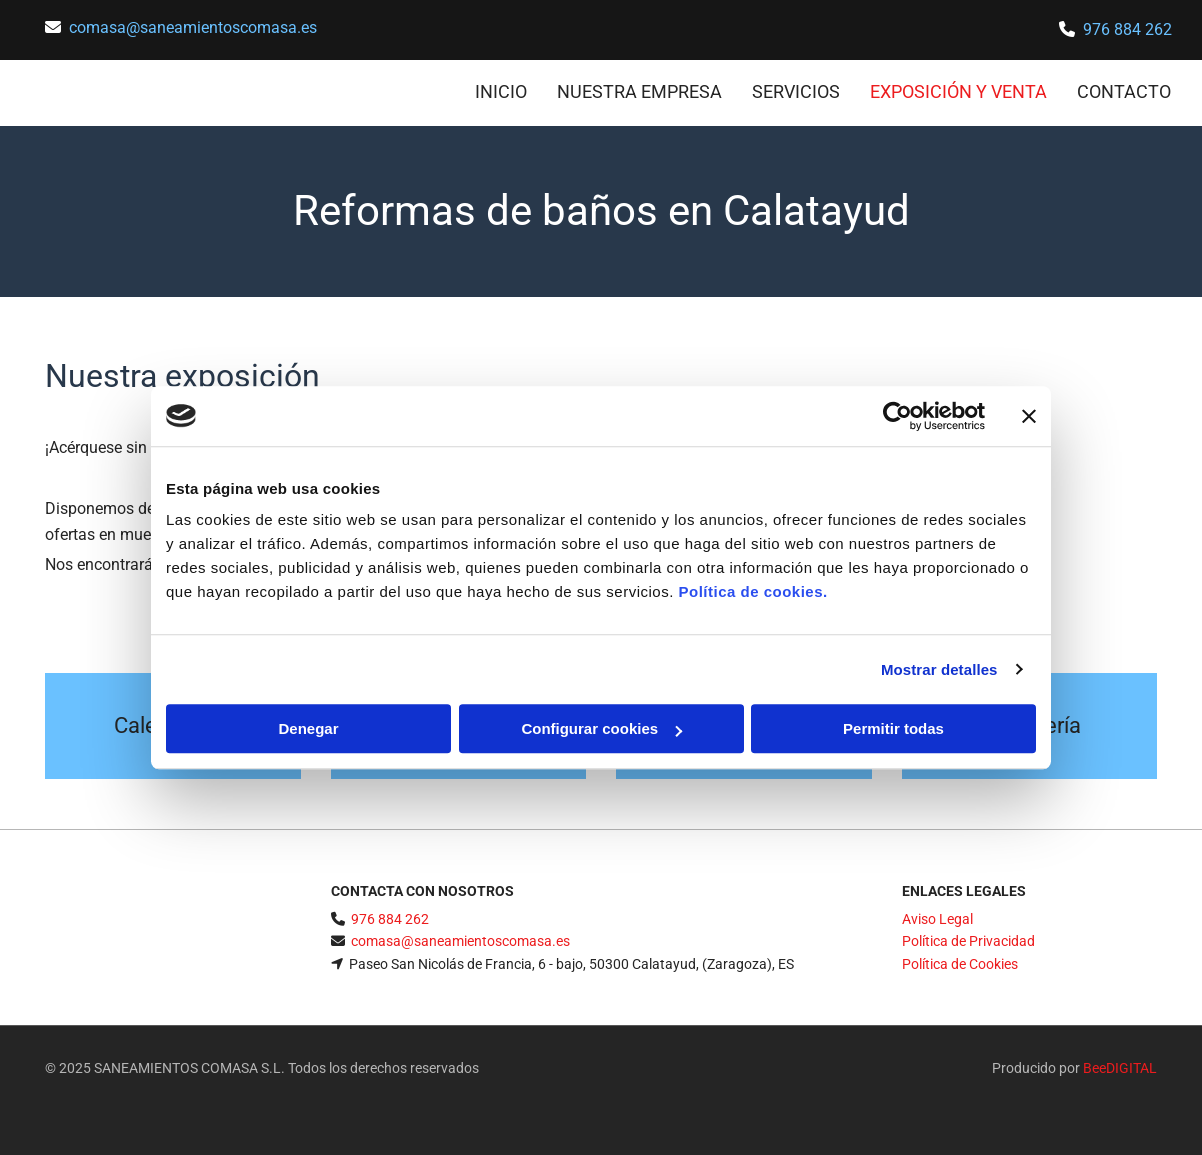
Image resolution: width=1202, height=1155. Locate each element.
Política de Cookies (960, 964)
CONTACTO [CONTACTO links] (1124, 91)
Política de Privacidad (968, 941)
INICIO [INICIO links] (501, 91)
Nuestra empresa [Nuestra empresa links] (639, 91)
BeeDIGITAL (1120, 1068)
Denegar (308, 728)
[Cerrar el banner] (1029, 416)
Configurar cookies (601, 728)
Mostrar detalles (939, 669)
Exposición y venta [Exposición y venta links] (958, 91)
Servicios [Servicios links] (796, 91)
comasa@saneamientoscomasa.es (193, 27)
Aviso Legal (937, 919)
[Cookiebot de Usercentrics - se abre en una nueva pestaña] (897, 416)
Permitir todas (893, 728)
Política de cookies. (752, 591)
